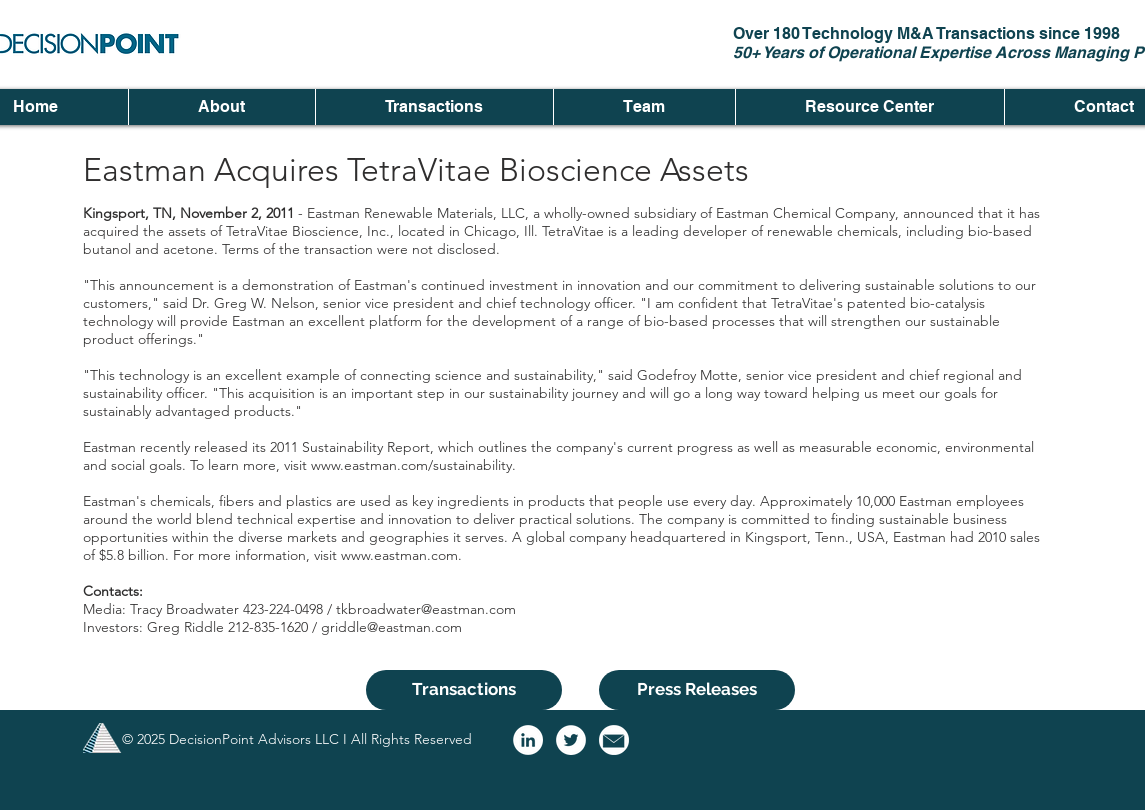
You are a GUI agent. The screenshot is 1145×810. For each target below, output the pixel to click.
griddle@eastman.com (391, 627)
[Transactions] (464, 690)
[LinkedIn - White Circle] (528, 740)
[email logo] (614, 740)
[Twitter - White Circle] (571, 740)
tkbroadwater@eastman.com (426, 609)
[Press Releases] (697, 690)
